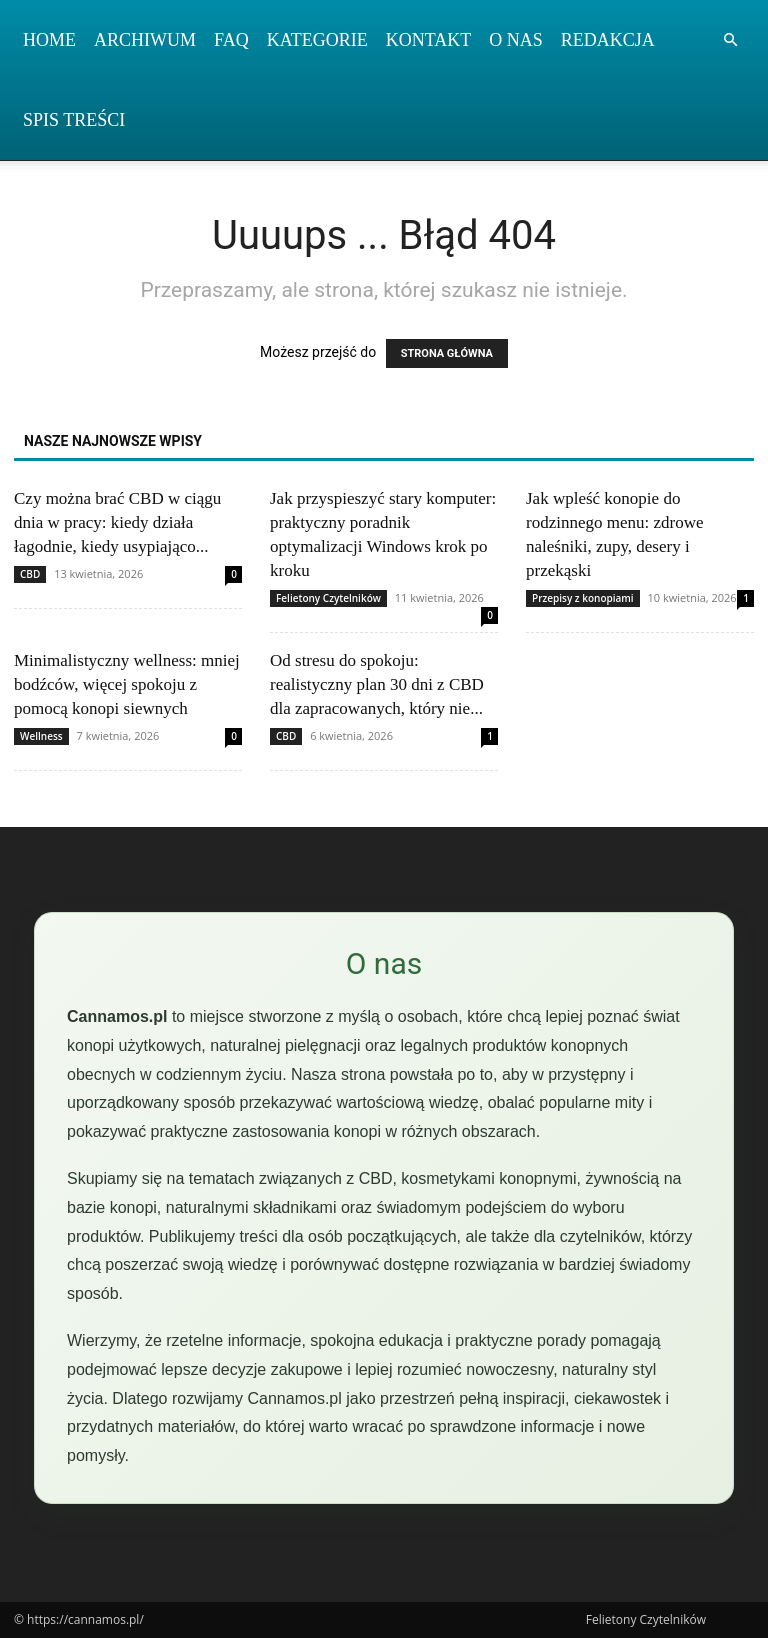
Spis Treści (74, 120)
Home (49, 40)
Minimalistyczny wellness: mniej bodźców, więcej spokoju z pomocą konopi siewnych (127, 684)
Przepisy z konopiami (583, 598)
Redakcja (608, 40)
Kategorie (317, 40)
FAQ (231, 40)
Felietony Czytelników (328, 598)
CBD (30, 574)
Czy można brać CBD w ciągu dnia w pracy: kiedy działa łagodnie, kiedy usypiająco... (117, 522)
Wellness (41, 736)
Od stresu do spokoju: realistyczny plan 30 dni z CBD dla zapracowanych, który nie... (377, 684)
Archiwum (145, 40)
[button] (730, 40)
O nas (516, 40)
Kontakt (429, 40)
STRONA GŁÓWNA (447, 353)
